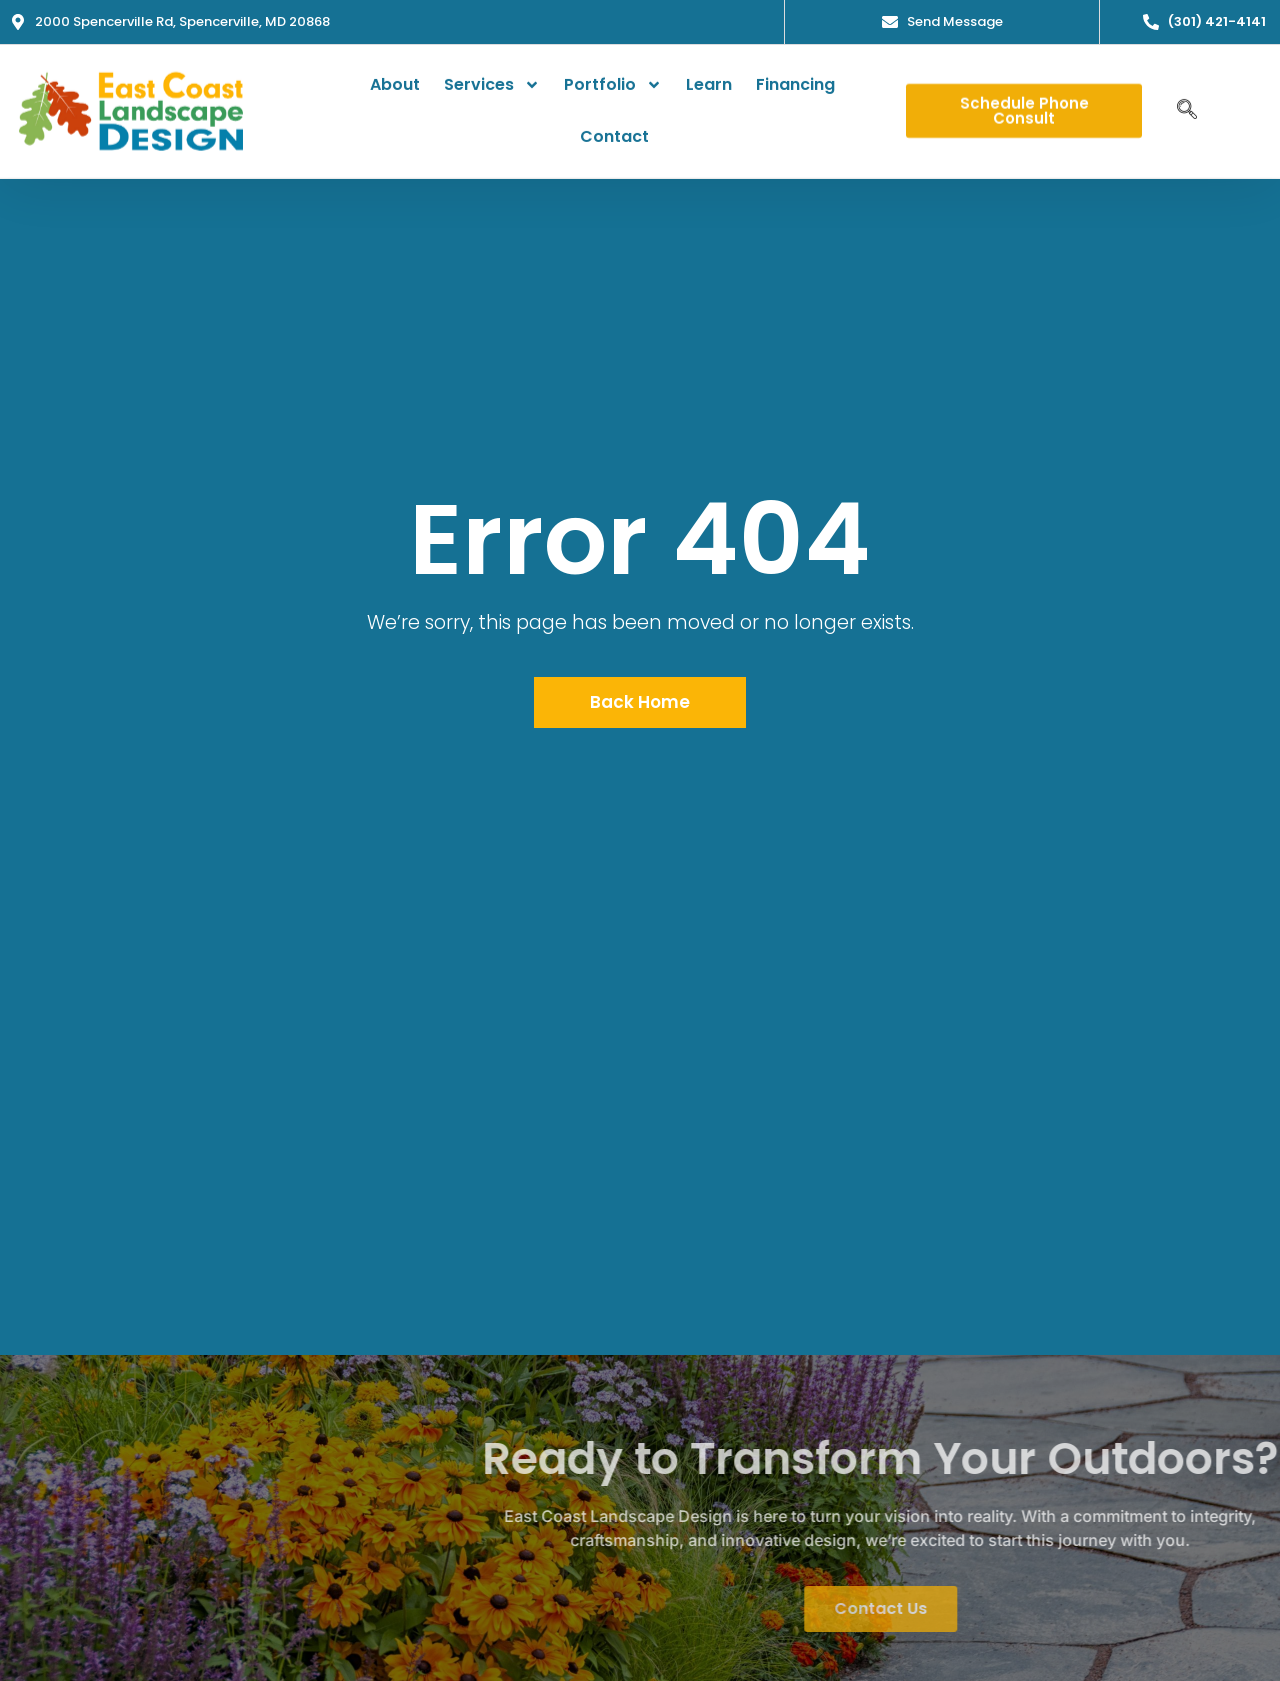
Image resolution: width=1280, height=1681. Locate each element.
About (395, 77)
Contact (614, 129)
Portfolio (613, 78)
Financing (795, 77)
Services (492, 78)
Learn (709, 77)
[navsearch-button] (1187, 104)
